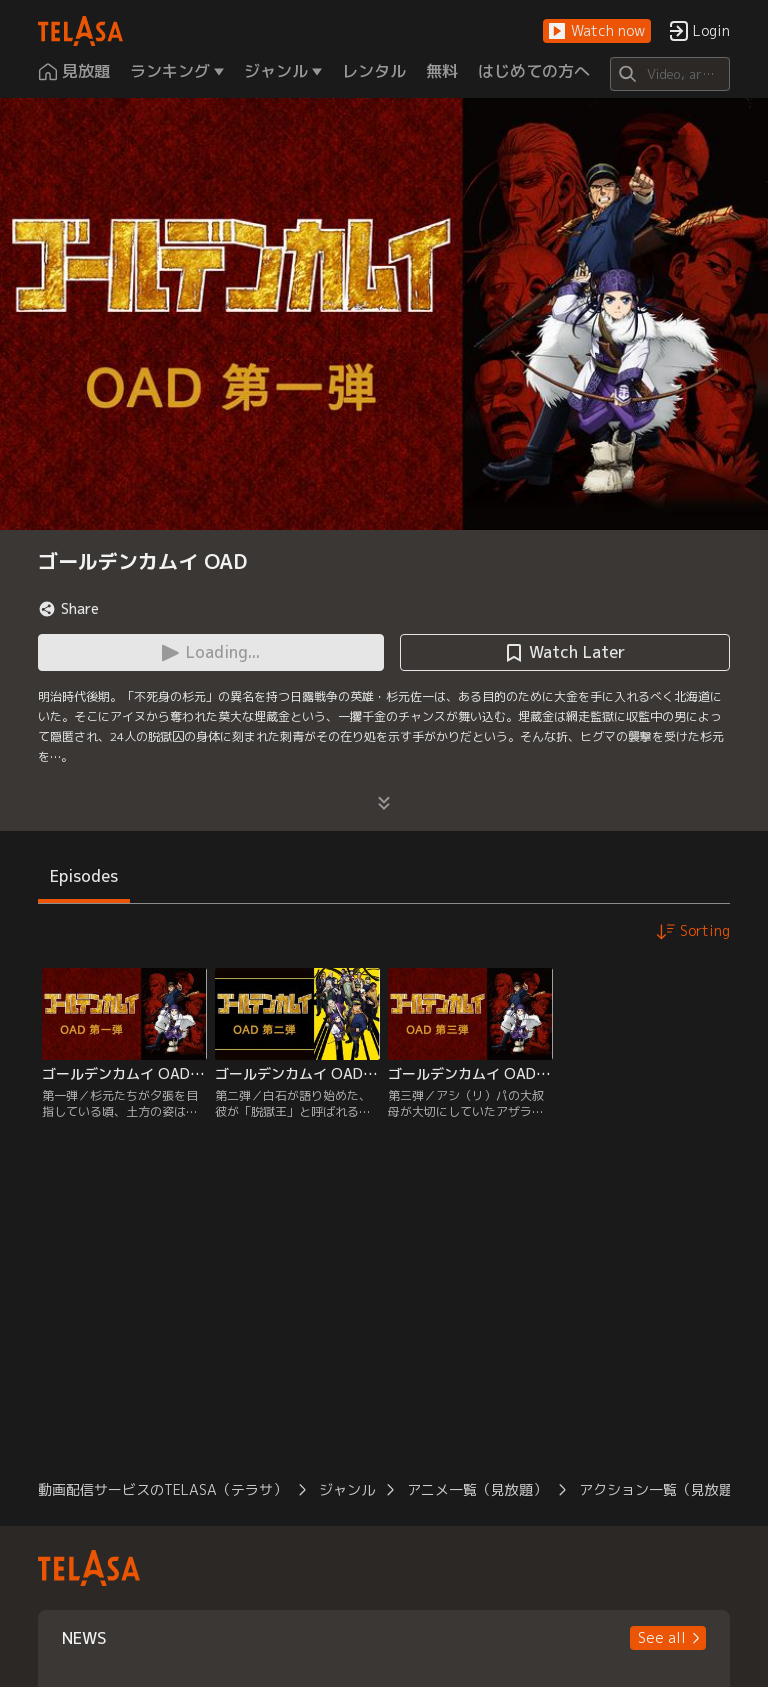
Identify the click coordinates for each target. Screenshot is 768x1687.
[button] (597, 31)
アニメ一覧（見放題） (477, 1489)
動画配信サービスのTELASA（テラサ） (162, 1489)
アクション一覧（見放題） (663, 1489)
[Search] (669, 74)
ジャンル (347, 1489)
